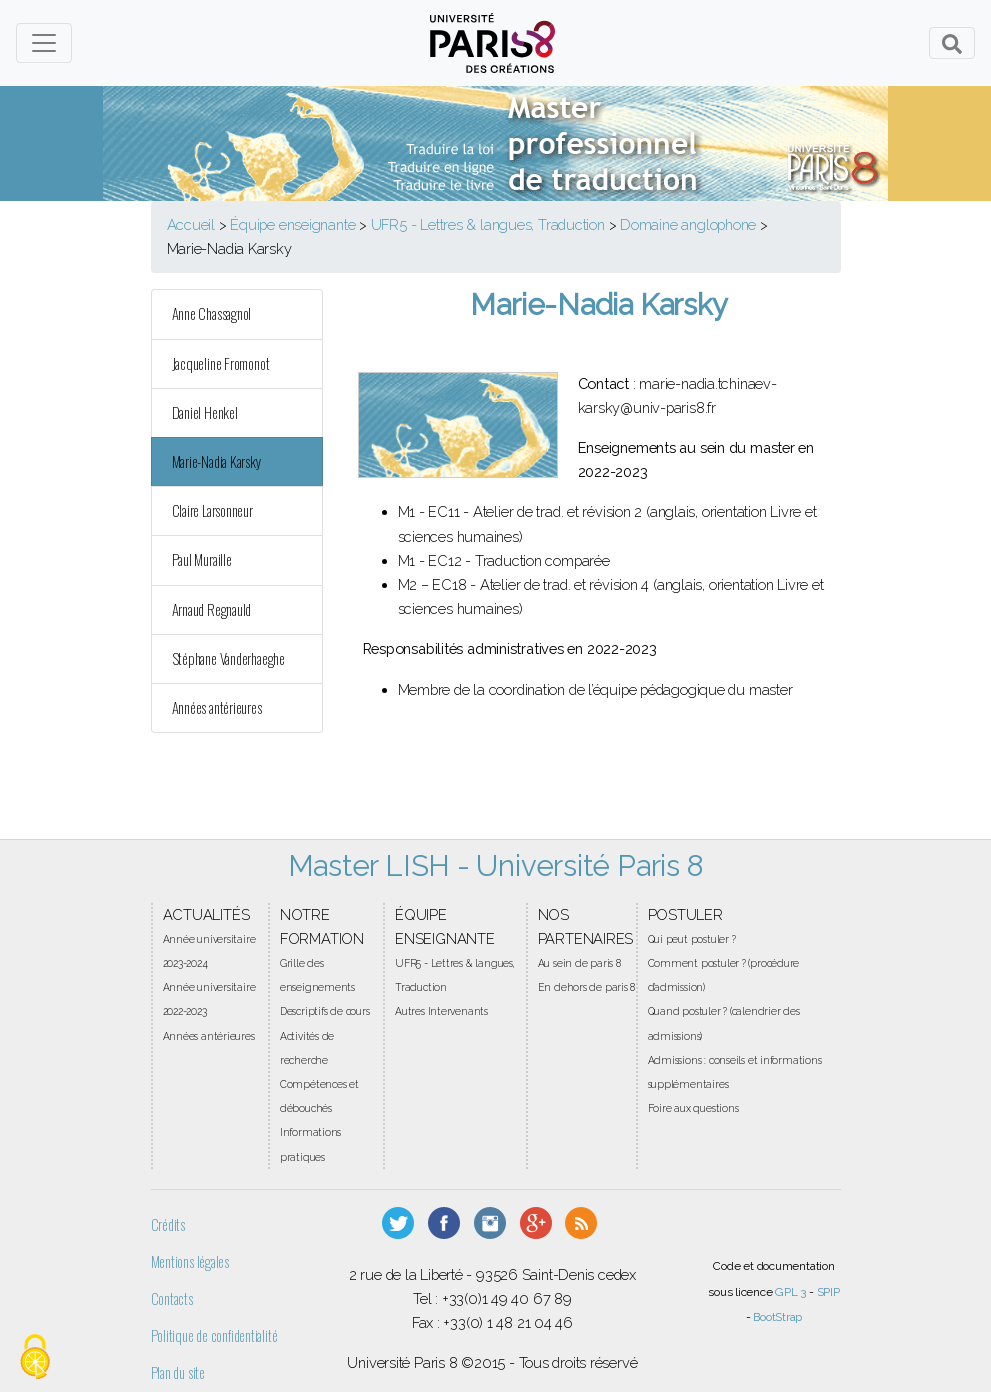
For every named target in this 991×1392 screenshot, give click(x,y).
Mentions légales (190, 1261)
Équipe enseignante (292, 224)
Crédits (168, 1224)
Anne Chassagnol (212, 313)
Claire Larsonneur (212, 510)
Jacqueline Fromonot (221, 363)
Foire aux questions (693, 1108)
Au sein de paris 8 (579, 963)
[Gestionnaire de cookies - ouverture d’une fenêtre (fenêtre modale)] (35, 1358)
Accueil (191, 224)
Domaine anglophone (688, 224)
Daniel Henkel (205, 412)
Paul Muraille (202, 559)
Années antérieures (217, 707)
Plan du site (178, 1372)
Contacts (172, 1298)
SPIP (828, 1292)
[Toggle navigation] (44, 43)
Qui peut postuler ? (692, 939)
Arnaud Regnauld (212, 609)
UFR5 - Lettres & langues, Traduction (488, 224)
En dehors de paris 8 (587, 987)
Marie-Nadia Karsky (217, 461)
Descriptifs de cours (325, 1011)
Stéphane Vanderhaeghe (228, 658)
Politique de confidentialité (214, 1335)
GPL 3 (790, 1292)
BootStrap (777, 1317)
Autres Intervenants (441, 1011)
